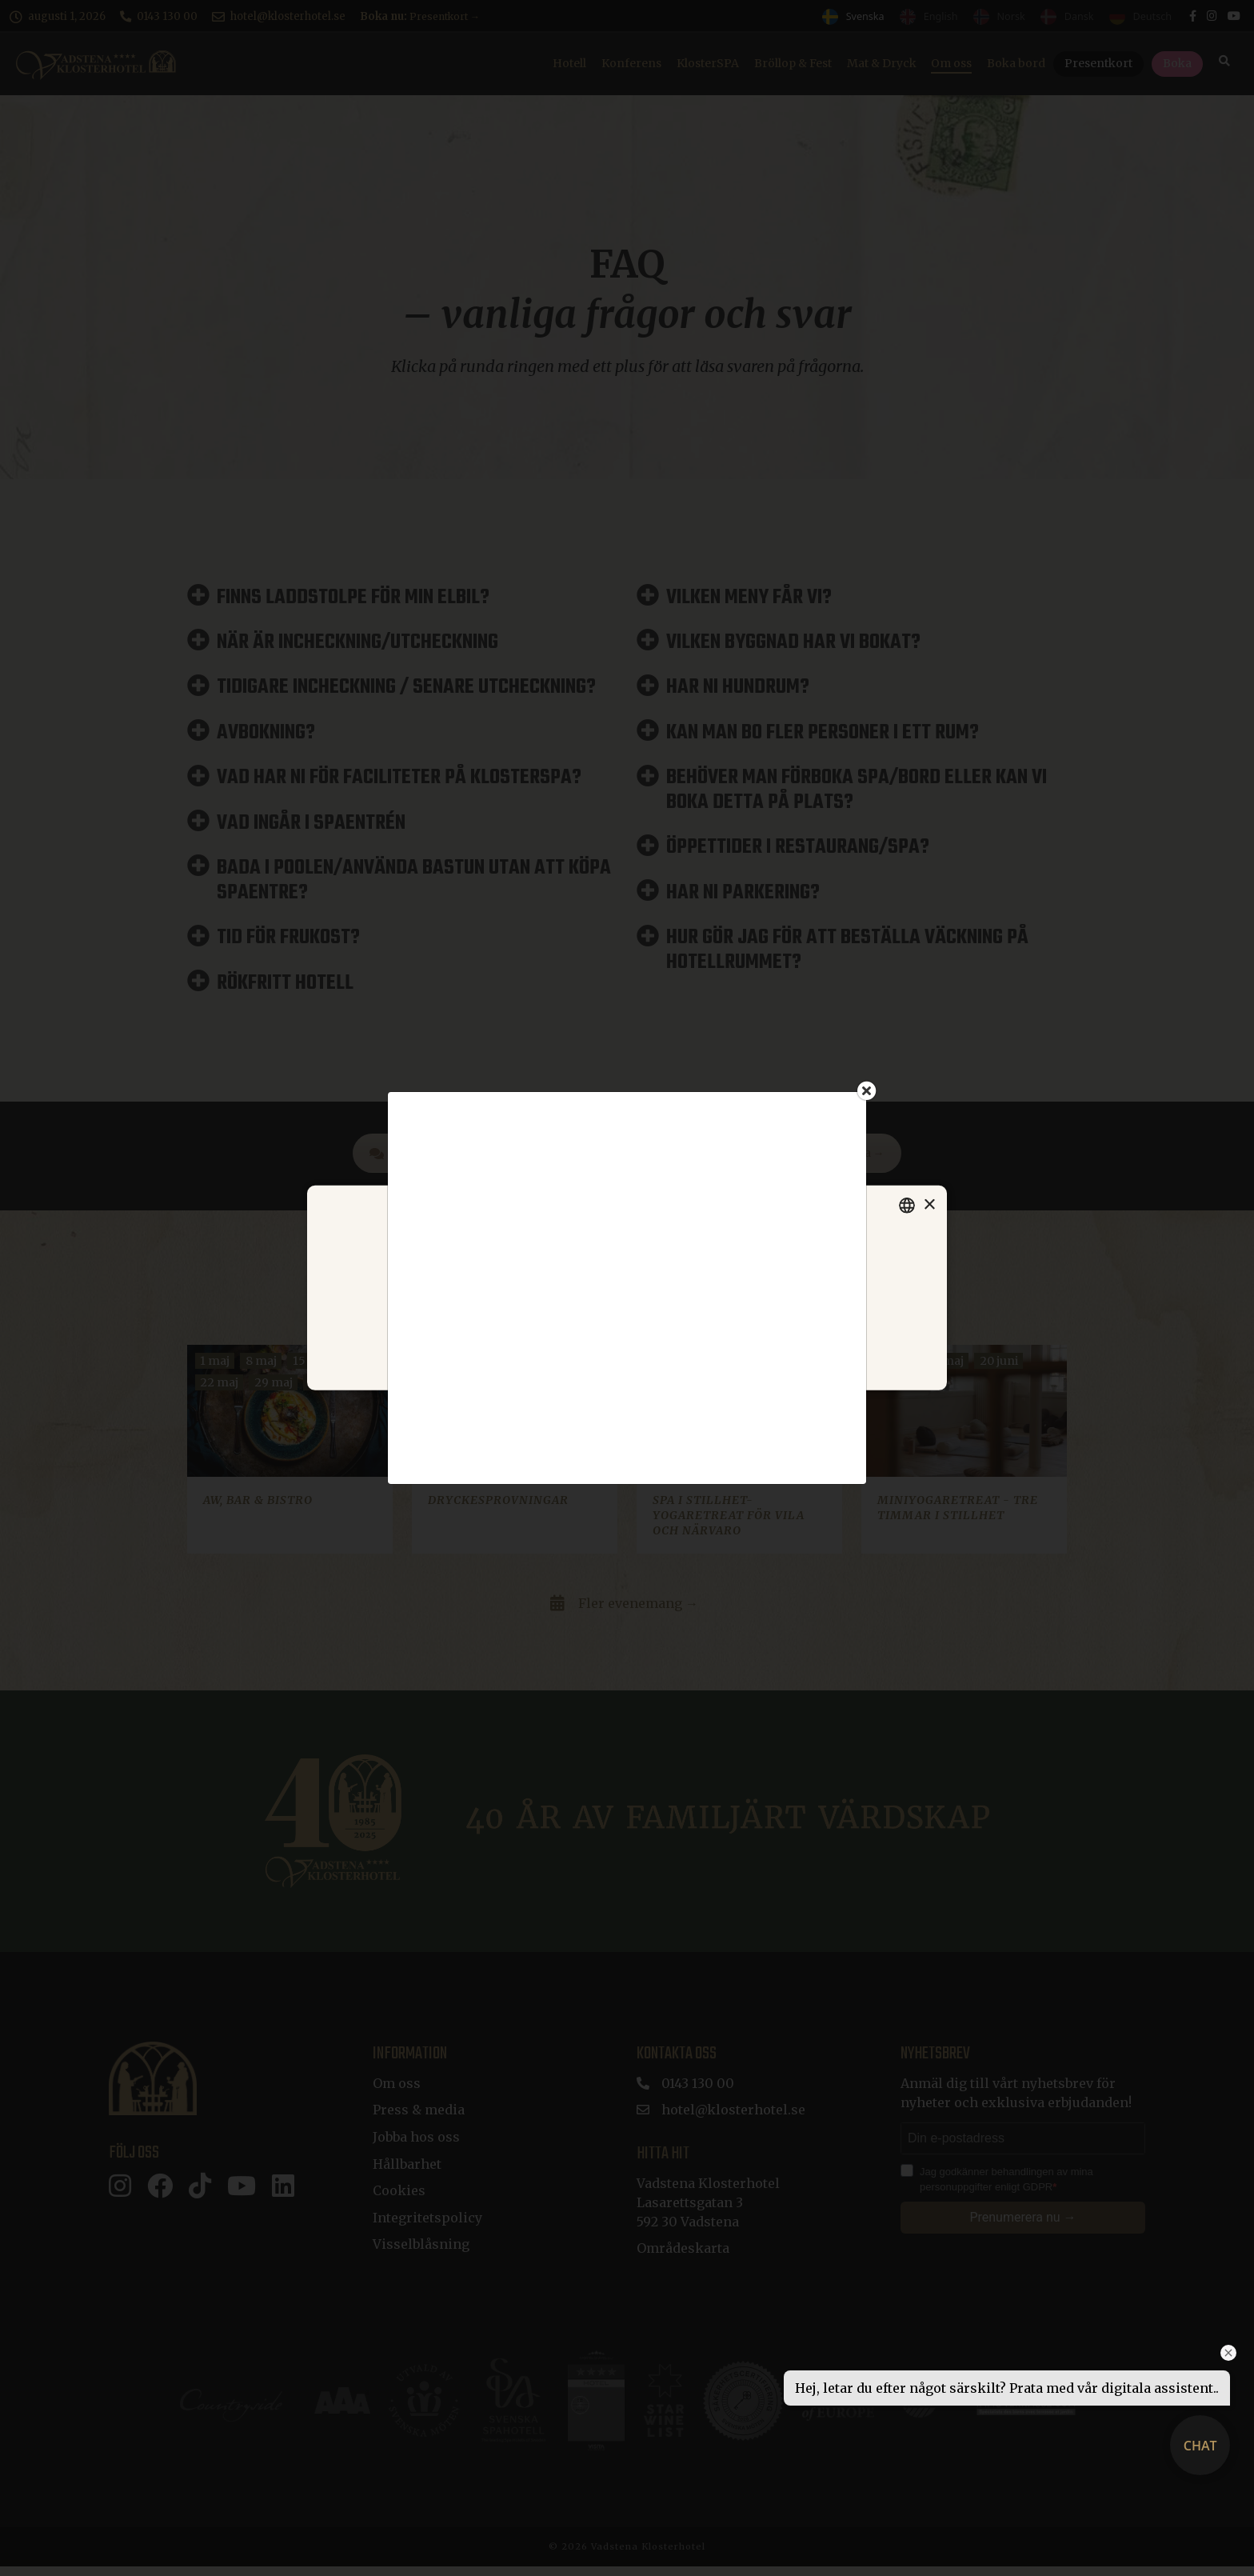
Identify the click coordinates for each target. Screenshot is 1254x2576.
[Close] (867, 1090)
